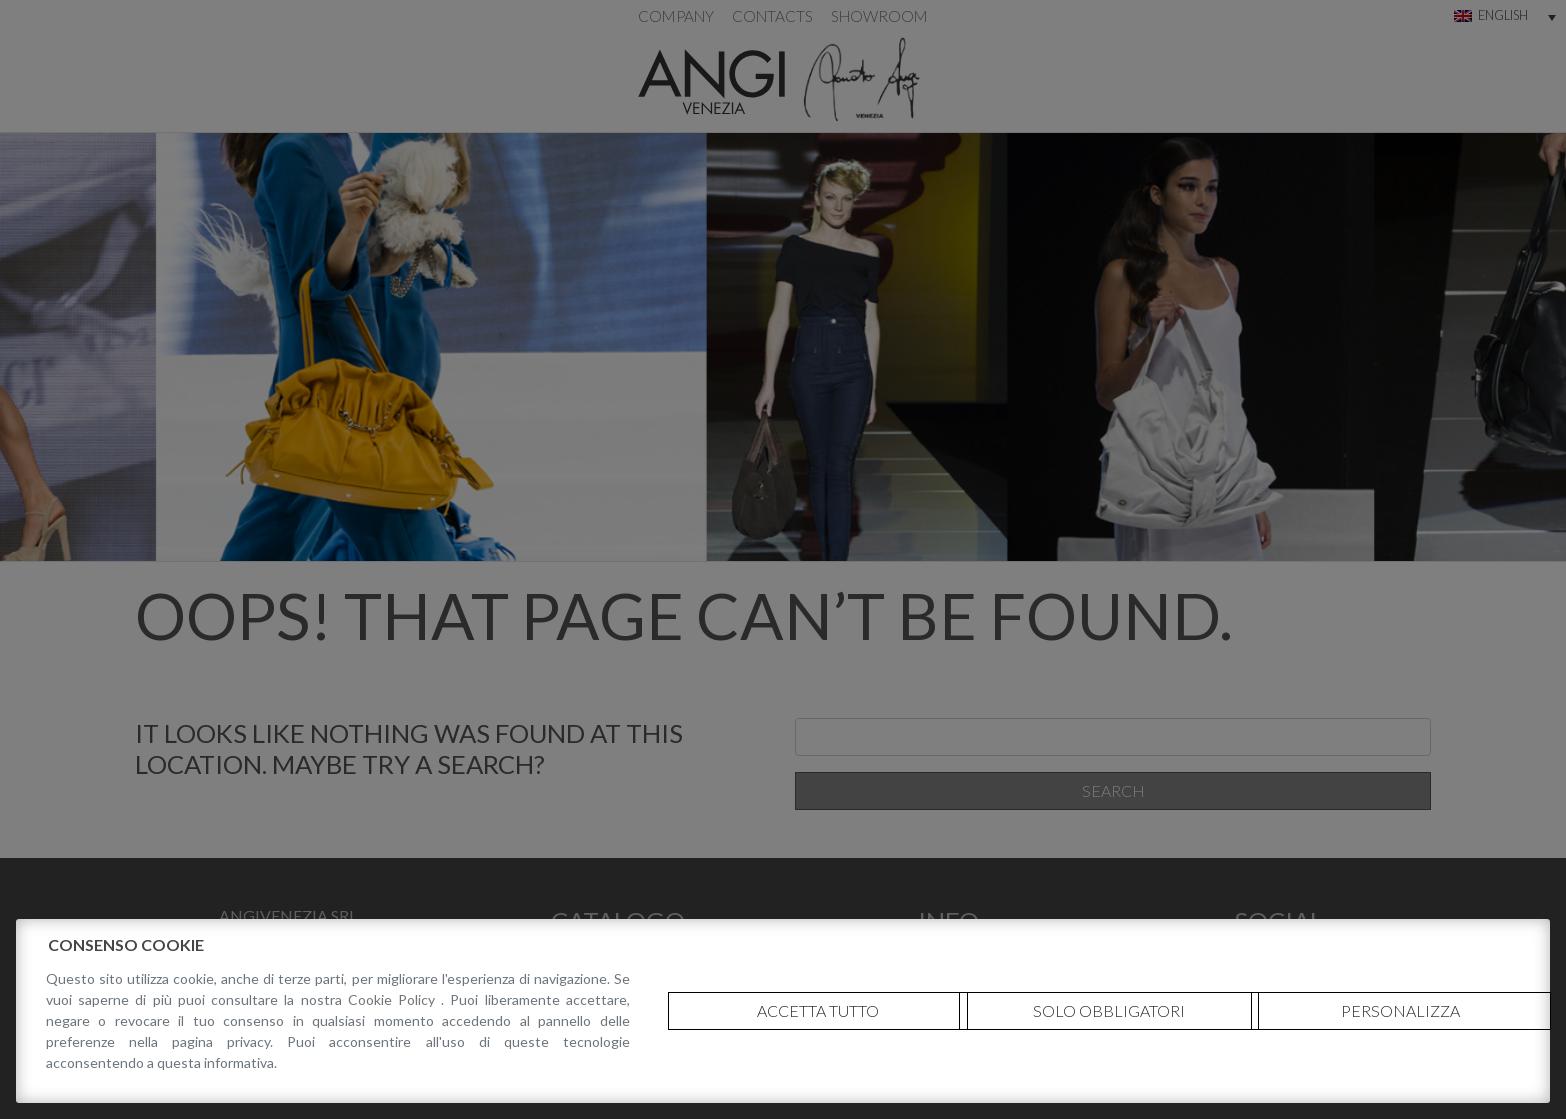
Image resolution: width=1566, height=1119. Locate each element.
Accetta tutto (818, 1010)
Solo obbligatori (1109, 1010)
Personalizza (1400, 1010)
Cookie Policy (394, 999)
